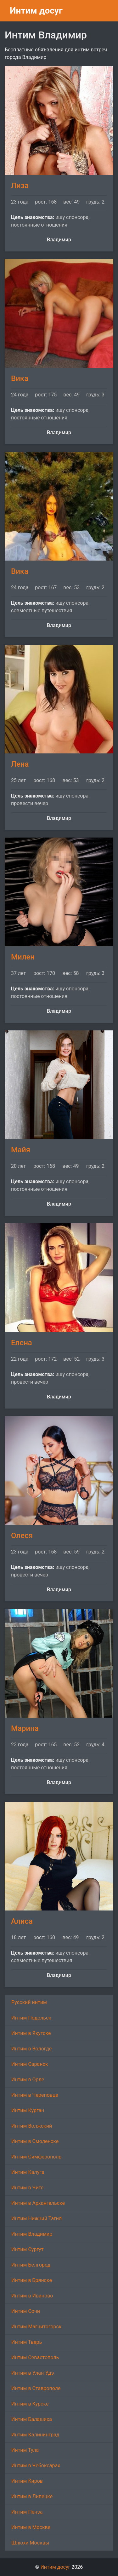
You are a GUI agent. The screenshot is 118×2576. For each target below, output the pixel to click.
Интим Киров (27, 2481)
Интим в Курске (29, 2404)
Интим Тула (25, 2450)
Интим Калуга (27, 2172)
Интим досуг (36, 10)
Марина (25, 1728)
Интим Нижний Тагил (36, 2219)
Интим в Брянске (31, 2280)
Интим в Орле (27, 2080)
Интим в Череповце (34, 2095)
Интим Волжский (31, 2126)
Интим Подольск (31, 2018)
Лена (20, 764)
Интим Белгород (30, 2265)
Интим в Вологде (31, 2049)
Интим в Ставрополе (35, 2388)
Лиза (20, 185)
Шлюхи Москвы (30, 2543)
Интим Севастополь (35, 2357)
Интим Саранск (29, 2064)
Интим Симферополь (36, 2157)
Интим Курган (27, 2110)
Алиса (22, 1921)
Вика (19, 378)
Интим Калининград (35, 2435)
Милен (23, 957)
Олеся (22, 1535)
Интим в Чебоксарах (35, 2466)
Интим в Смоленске (35, 2141)
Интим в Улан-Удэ (32, 2373)
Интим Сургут (27, 2249)
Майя (20, 1149)
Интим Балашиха (31, 2419)
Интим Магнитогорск (36, 2327)
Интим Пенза (26, 2512)
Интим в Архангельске (38, 2203)
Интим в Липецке (32, 2496)
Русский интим (29, 2002)
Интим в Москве (30, 2527)
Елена (21, 1342)
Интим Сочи (25, 2311)
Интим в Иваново (32, 2296)
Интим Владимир (31, 2234)
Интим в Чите (27, 2188)
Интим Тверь (26, 2342)
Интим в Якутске (31, 2033)
